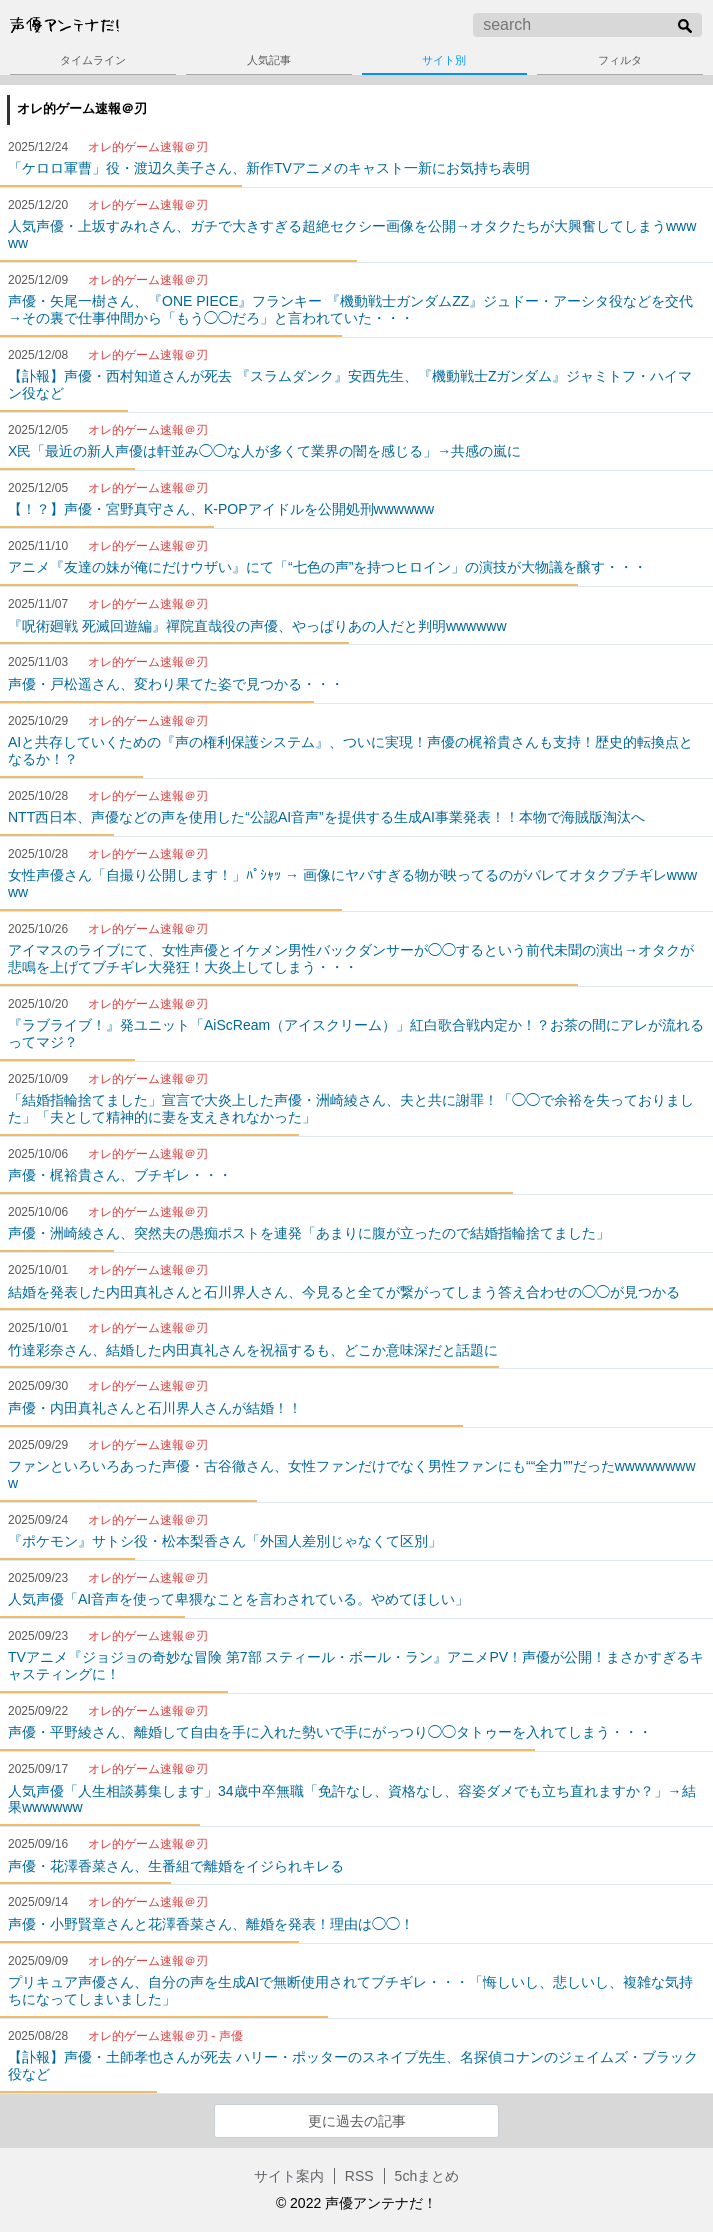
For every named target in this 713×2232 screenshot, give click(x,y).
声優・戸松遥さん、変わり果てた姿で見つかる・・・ (176, 684)
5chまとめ (427, 2176)
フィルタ (620, 60)
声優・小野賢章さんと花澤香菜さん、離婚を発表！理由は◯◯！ (211, 1924)
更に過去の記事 (357, 2121)
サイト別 (444, 60)
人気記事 (269, 60)
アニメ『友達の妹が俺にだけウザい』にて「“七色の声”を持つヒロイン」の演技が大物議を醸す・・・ (327, 567)
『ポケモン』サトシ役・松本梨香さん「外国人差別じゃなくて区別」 (225, 1541)
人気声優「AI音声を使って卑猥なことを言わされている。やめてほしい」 (238, 1599)
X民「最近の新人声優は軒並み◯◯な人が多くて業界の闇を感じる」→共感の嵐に (264, 451)
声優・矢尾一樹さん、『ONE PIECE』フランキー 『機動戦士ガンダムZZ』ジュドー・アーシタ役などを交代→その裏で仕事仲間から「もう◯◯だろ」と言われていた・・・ (350, 309)
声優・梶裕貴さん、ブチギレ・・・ (120, 1175)
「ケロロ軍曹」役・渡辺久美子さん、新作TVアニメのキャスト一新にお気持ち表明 (269, 168)
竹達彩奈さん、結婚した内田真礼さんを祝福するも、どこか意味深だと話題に (253, 1350)
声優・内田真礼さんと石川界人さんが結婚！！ (155, 1408)
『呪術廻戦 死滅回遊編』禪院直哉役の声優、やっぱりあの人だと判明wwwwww (257, 626)
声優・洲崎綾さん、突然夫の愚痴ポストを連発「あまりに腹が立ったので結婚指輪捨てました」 (309, 1233)
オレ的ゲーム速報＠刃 (82, 109)
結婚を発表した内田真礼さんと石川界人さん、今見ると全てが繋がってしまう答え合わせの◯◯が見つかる (344, 1292)
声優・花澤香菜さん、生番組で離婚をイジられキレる (176, 1866)
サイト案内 (289, 2176)
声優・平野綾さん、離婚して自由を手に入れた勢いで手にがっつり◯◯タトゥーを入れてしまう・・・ (330, 1732)
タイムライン (93, 60)
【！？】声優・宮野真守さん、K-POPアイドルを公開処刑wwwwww (221, 509)
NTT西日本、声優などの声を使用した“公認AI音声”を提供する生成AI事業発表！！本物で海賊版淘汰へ (326, 817)
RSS (359, 2176)
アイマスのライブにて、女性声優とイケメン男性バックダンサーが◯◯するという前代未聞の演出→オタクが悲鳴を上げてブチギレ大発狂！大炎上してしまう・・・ (351, 958)
